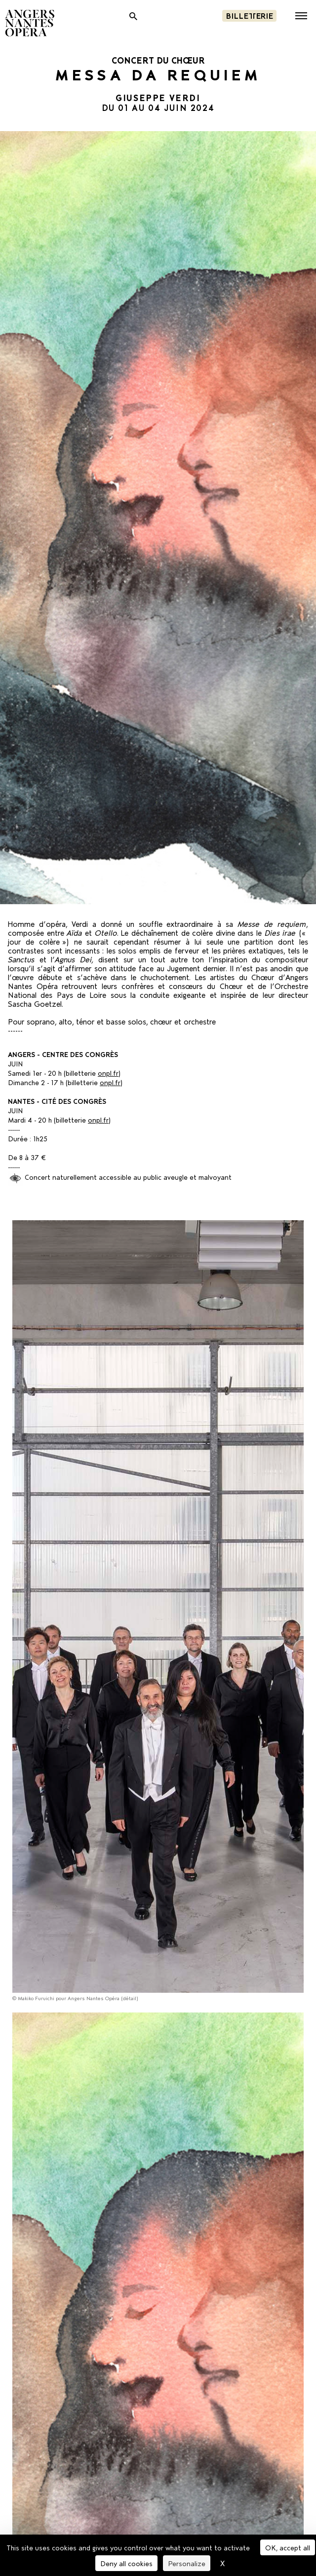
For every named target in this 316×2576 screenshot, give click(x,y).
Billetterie (249, 15)
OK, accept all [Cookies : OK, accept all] (287, 2547)
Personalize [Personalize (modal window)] (186, 2563)
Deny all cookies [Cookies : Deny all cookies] (126, 2563)
